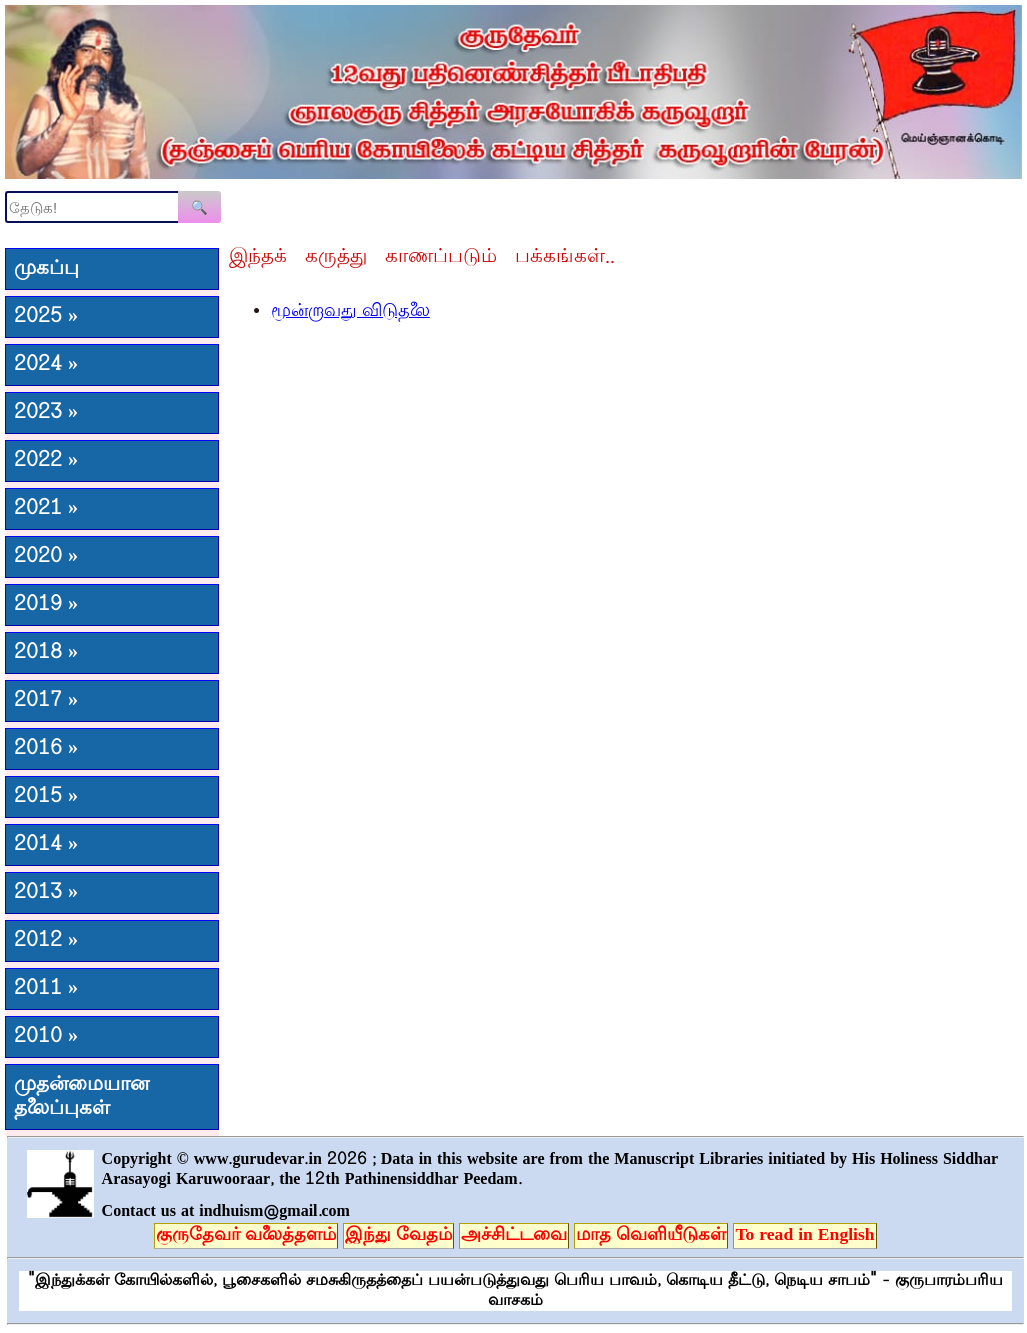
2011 (46, 989)
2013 (46, 893)
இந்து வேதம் (398, 1236)
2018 (46, 653)
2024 (46, 365)
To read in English (804, 1236)
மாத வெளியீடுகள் (651, 1236)
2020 (46, 557)
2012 (46, 941)
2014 (46, 845)
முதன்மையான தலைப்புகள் (81, 1097)
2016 (46, 749)
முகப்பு (46, 269)
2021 (46, 509)
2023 (46, 413)
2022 (46, 461)
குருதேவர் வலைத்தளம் (246, 1236)
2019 (46, 605)
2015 (46, 797)
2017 (46, 701)
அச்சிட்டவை (514, 1236)
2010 (46, 1037)
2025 (46, 317)
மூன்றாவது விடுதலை (350, 312)
